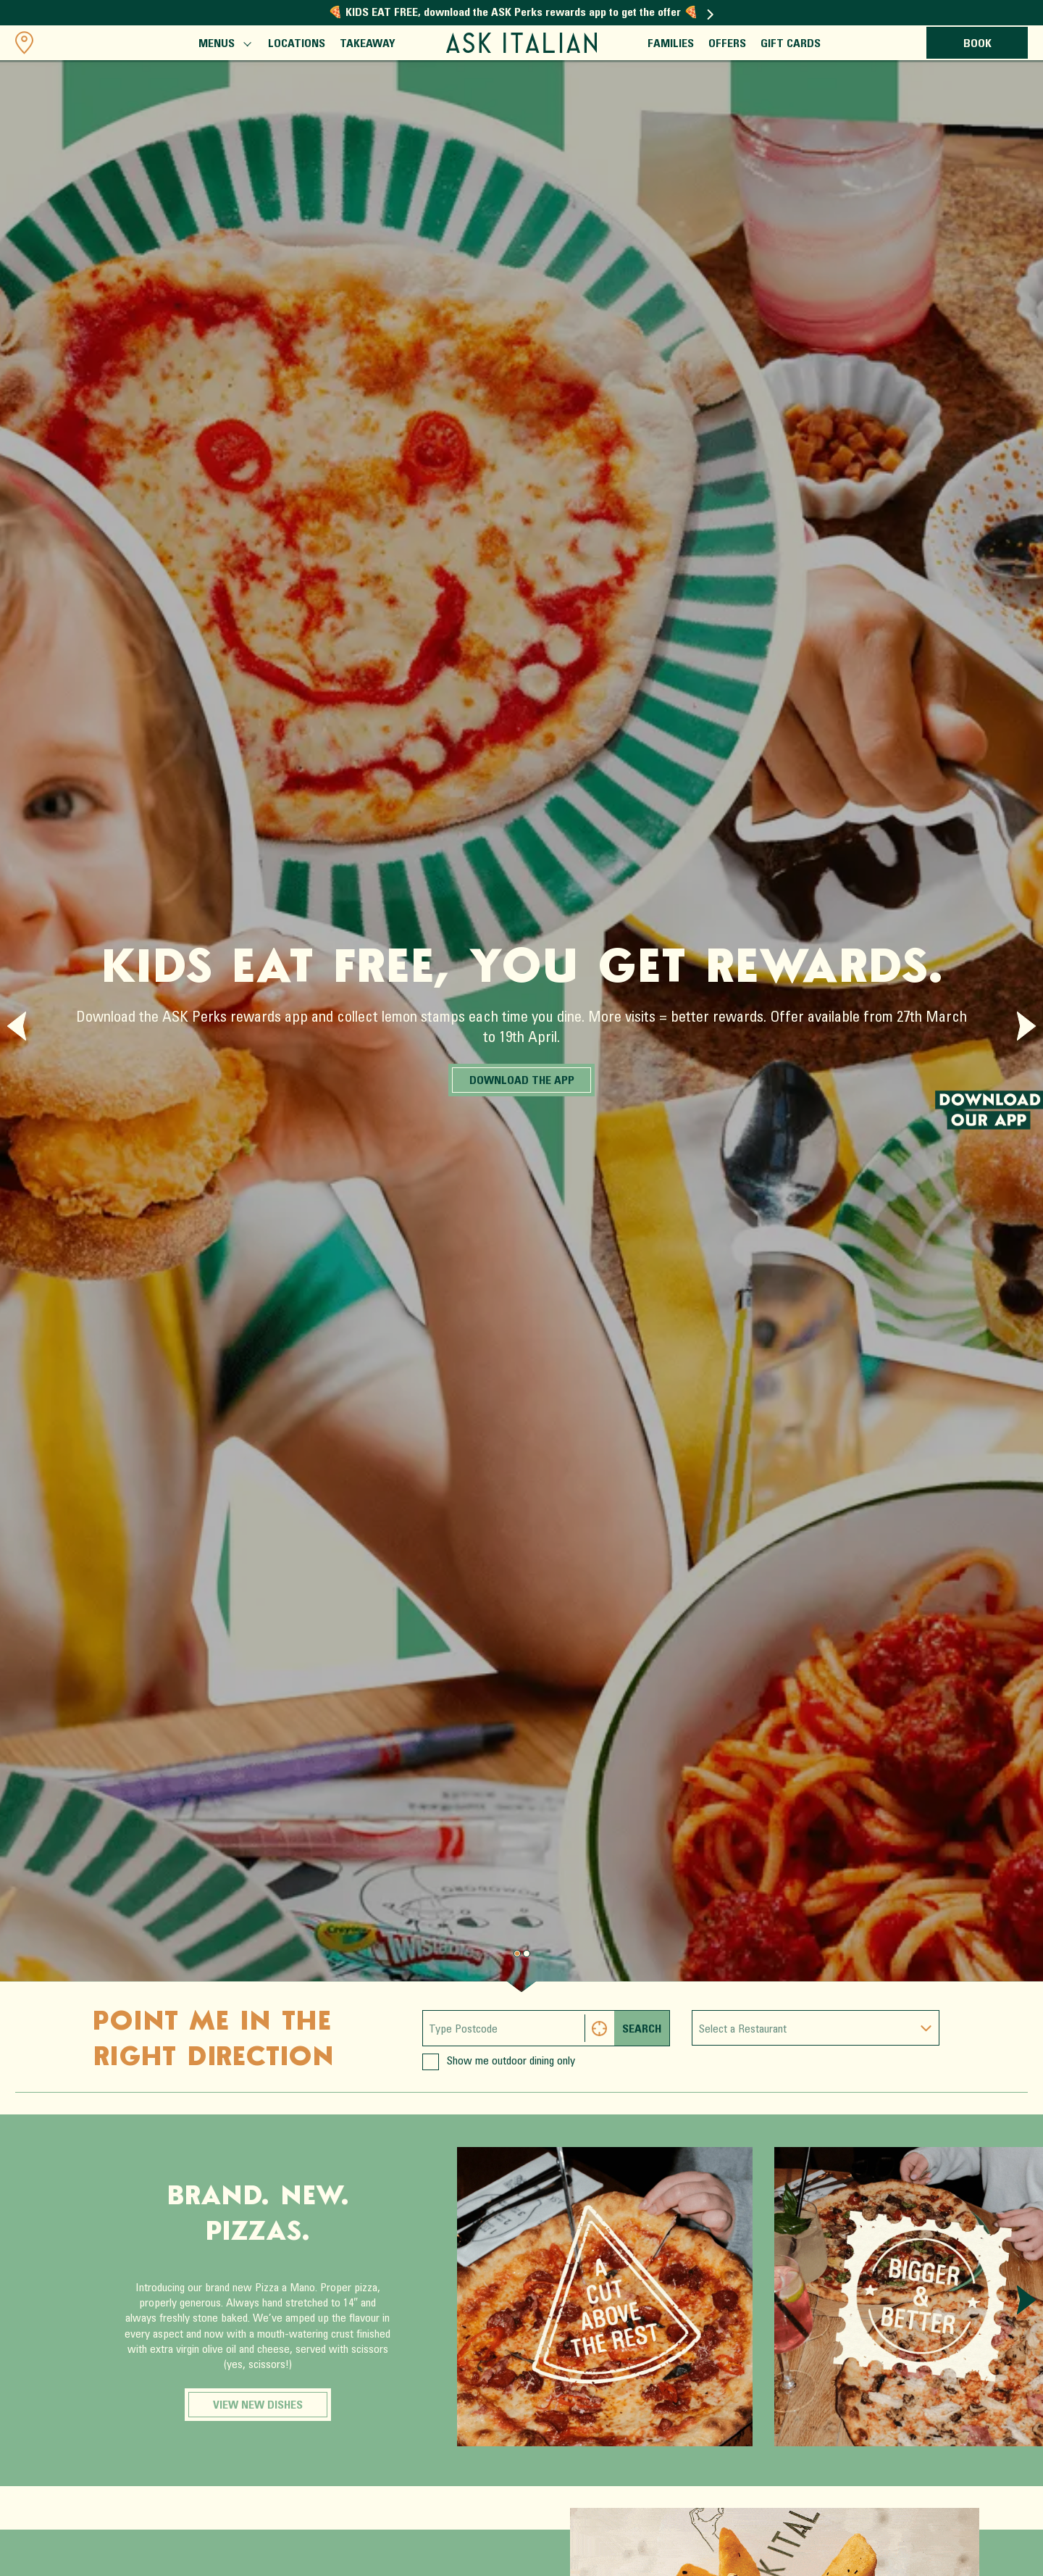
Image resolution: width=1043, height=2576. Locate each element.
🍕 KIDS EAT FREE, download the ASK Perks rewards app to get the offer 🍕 (521, 13)
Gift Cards (791, 44)
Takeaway (367, 44)
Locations (296, 44)
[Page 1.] (526, 1953)
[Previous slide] (16, 1026)
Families (671, 44)
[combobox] (815, 2028)
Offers (727, 44)
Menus (223, 45)
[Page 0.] (517, 1953)
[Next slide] (1026, 1026)
